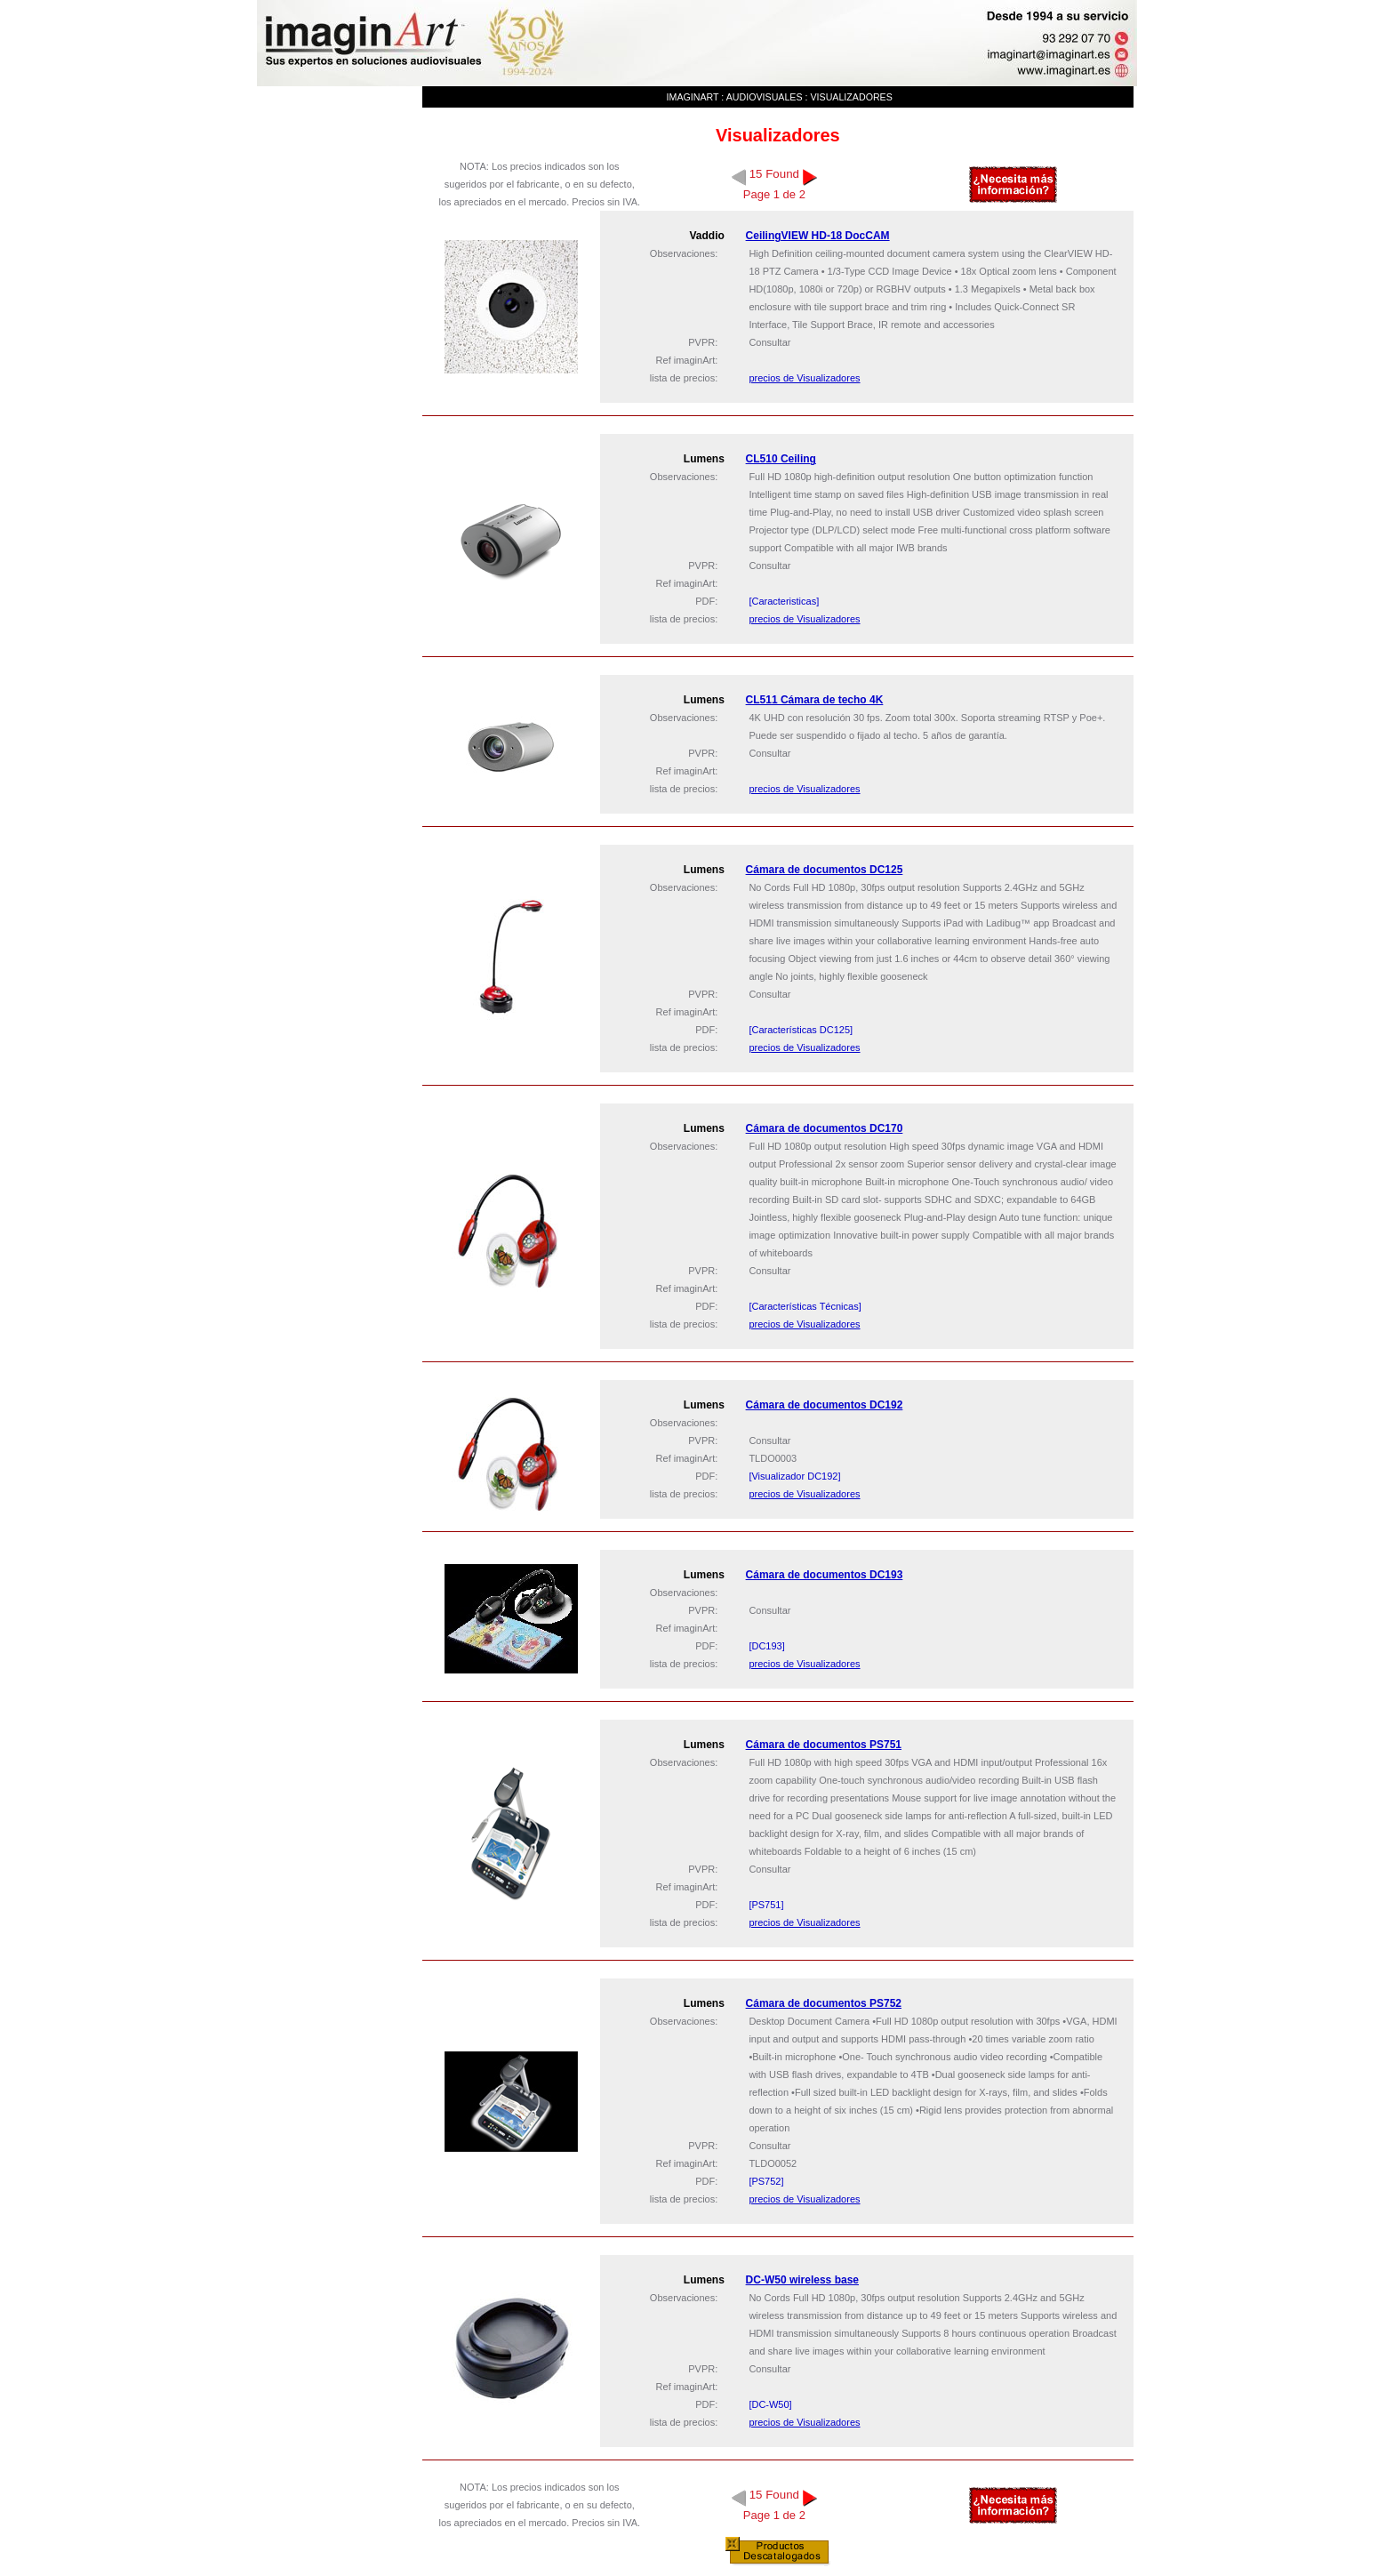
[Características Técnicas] (805, 1306)
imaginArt (693, 97)
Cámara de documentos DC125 (824, 869)
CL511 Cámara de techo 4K (815, 700)
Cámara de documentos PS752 (823, 2003)
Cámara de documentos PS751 (823, 1744)
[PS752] (766, 2181)
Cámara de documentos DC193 (824, 1575)
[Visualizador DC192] (794, 1476)
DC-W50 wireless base (802, 2280)
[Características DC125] (801, 1029)
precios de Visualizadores (804, 378)
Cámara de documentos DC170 (824, 1128)
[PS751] (766, 1904)
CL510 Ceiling (781, 459)
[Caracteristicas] (784, 601)
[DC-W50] (770, 2404)
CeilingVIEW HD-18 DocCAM (818, 235)
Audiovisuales (764, 97)
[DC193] (766, 1646)
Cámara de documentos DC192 (824, 1405)
